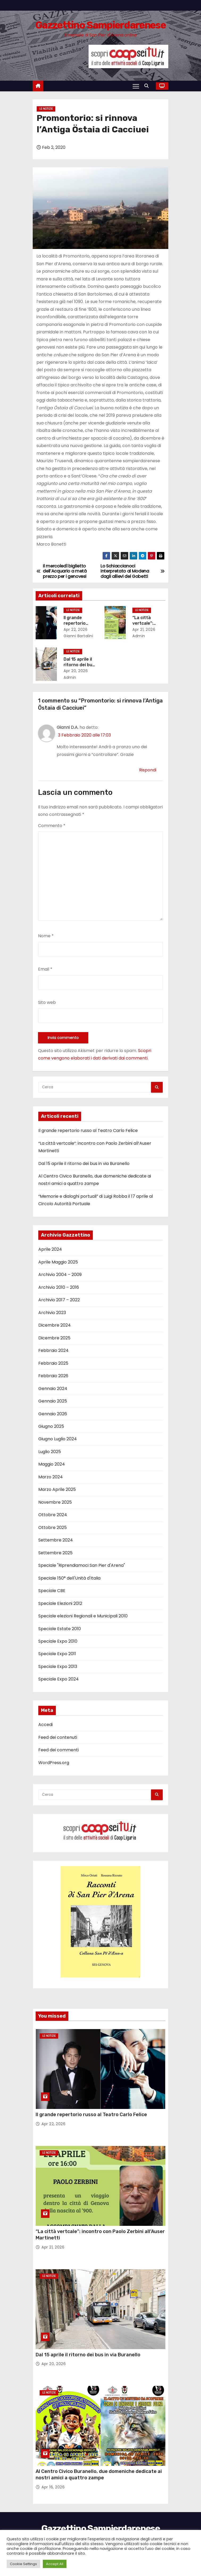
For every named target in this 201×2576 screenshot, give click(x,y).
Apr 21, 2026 (143, 629)
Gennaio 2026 (52, 1414)
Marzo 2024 (50, 1477)
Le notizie (46, 109)
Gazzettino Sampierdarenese (100, 25)
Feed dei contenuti (57, 1737)
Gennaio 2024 (52, 1388)
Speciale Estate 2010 (59, 1629)
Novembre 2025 (55, 1502)
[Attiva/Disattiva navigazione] (136, 86)
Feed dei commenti (58, 1750)
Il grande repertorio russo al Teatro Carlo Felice (88, 1130)
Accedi (45, 1725)
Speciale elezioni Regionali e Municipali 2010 (83, 1616)
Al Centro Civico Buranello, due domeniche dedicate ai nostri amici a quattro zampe (99, 2474)
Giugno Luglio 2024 (57, 1439)
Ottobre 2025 (52, 1527)
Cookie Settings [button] (23, 2563)
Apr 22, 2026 (75, 629)
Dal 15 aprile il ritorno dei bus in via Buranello (80, 665)
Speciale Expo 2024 (58, 1679)
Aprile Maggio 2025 (58, 1262)
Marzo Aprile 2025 (57, 1489)
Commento (51, 826)
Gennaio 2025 (52, 1401)
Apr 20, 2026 (76, 670)
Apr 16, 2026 (53, 2487)
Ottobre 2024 (52, 1515)
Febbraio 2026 (53, 1376)
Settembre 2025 (55, 1553)
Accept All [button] (54, 2563)
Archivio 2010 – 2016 (58, 1287)
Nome (46, 936)
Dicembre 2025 (54, 1338)
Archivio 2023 (52, 1313)
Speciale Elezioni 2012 (60, 1603)
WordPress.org (53, 1763)
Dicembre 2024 (54, 1325)
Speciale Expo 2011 (57, 1654)
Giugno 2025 (51, 1426)
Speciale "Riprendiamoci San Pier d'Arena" (81, 1565)
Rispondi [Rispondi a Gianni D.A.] (147, 770)
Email (45, 969)
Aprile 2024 (50, 1249)
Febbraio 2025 (53, 1363)
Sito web (47, 1002)
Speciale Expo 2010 (57, 1641)
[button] (148, 86)
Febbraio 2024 (53, 1350)
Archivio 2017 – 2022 (59, 1300)
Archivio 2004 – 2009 (60, 1274)
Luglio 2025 (49, 1452)
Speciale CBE (51, 1591)
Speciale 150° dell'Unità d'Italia (69, 1578)
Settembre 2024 (55, 1540)
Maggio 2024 (51, 1464)
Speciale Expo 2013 (57, 1666)
